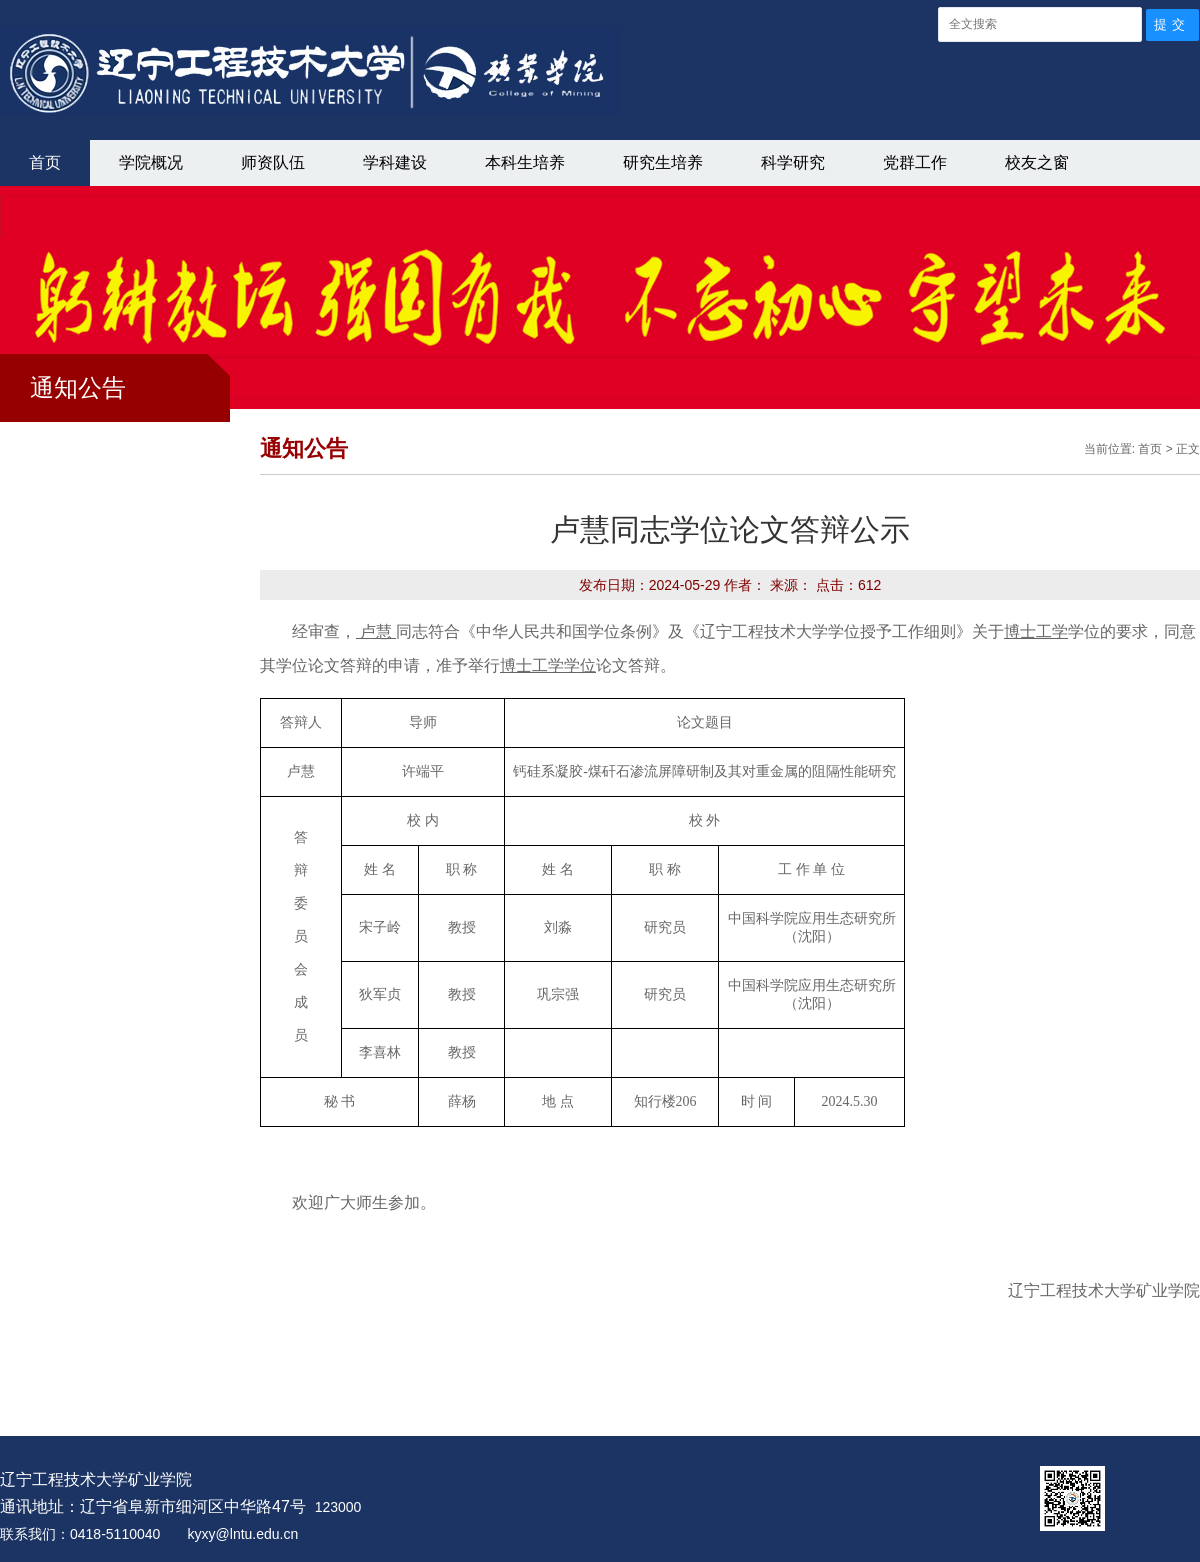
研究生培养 (663, 162)
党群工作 (915, 162)
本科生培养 (525, 162)
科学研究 (793, 162)
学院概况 (151, 162)
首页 (45, 162)
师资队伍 (273, 162)
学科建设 (395, 162)
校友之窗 (1037, 162)
